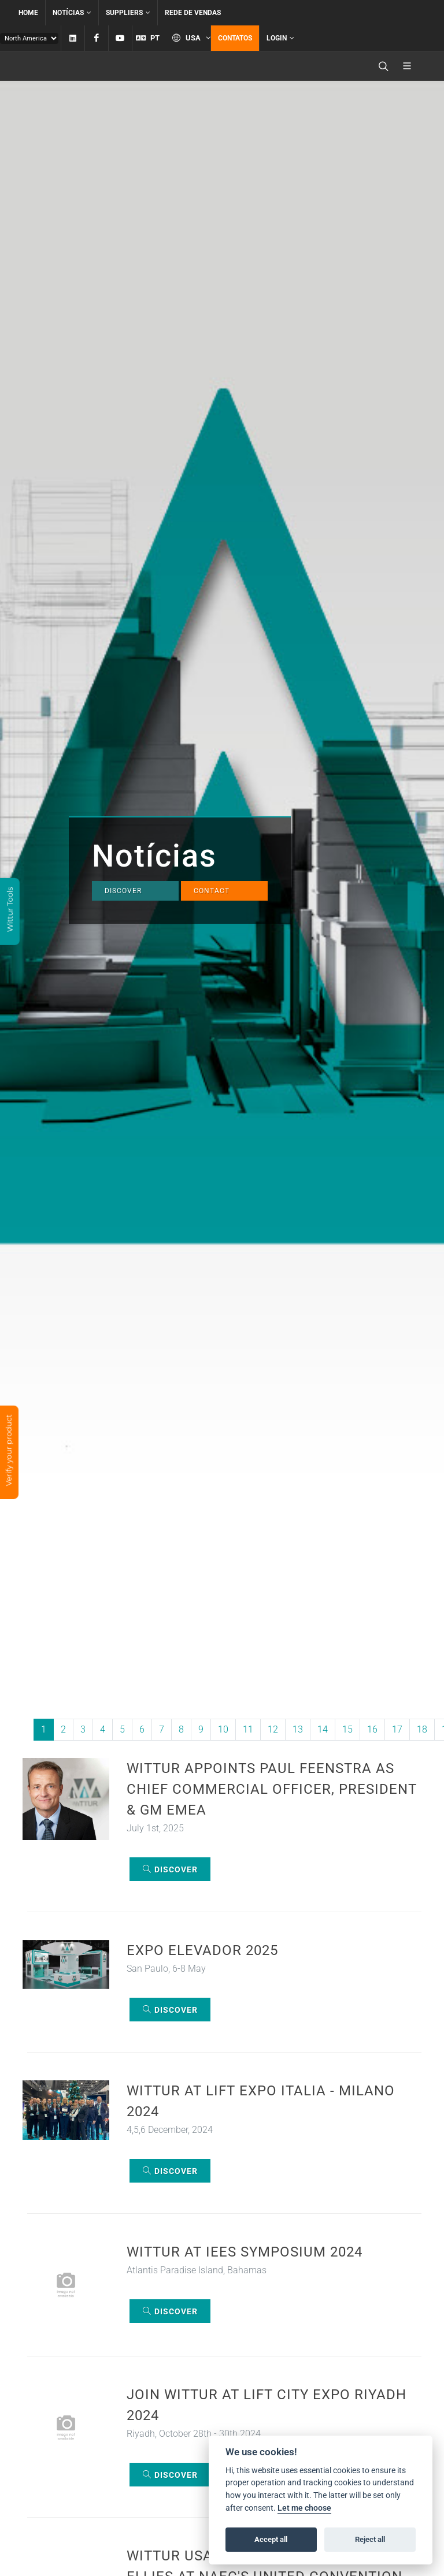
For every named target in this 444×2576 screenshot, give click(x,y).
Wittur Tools (9, 910)
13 (298, 1729)
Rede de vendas (193, 13)
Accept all (270, 2539)
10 (223, 1729)
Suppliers (128, 12)
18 (422, 1729)
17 (397, 1729)
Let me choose (304, 2508)
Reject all (370, 2539)
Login (280, 38)
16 (372, 1729)
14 (322, 1729)
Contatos (235, 38)
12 (273, 1729)
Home (28, 13)
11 (248, 1729)
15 (347, 1729)
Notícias (72, 12)
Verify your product (8, 1451)
